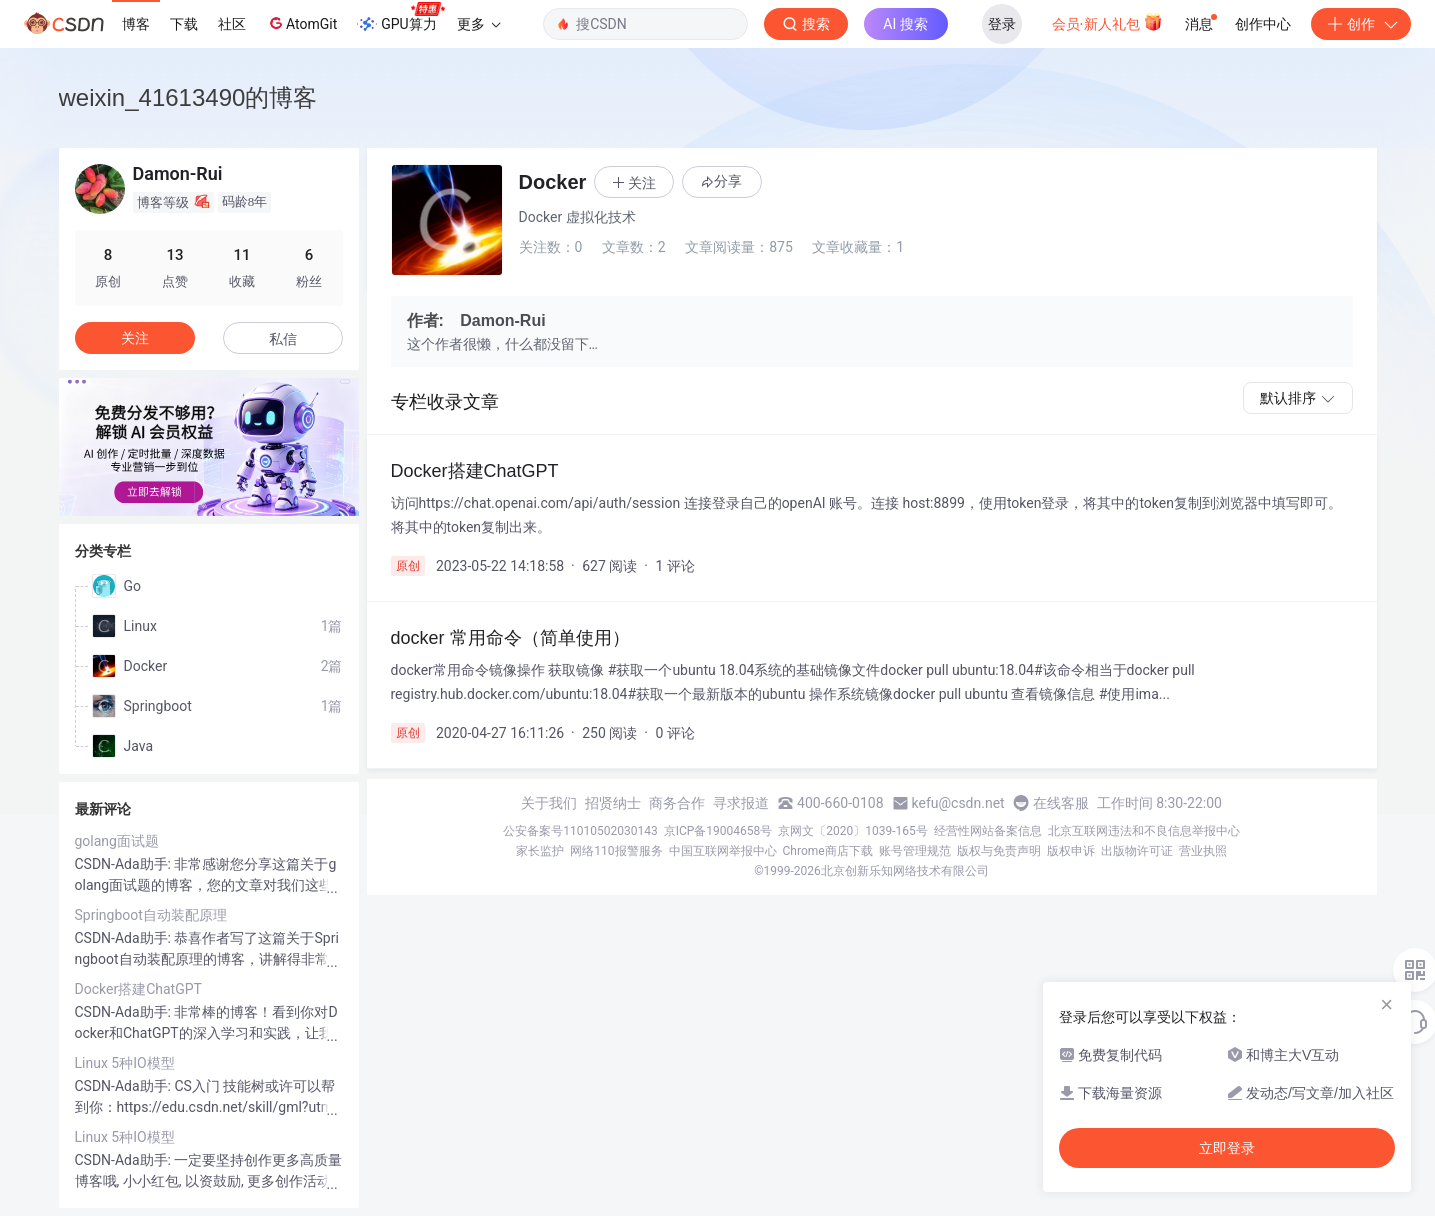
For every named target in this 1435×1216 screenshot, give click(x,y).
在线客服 (1061, 803)
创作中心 (1263, 24)
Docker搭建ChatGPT (138, 989)
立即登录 (1227, 1148)
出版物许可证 (1137, 851)
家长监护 (540, 851)
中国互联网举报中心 (723, 851)
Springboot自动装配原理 (151, 915)
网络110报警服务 (616, 851)
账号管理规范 (915, 851)
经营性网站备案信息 (988, 831)
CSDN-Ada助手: (125, 864)
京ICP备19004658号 (718, 831)
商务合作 (677, 803)
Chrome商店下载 (828, 851)
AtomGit (301, 23)
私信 (283, 339)
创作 (1361, 24)
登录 (1002, 24)
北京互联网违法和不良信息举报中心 (1144, 831)
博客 (136, 24)
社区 (232, 24)
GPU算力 (400, 18)
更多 (479, 24)
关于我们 (549, 803)
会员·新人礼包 (1107, 22)
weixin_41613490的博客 (188, 97)
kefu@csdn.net (958, 803)
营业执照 (1203, 851)
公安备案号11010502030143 (580, 831)
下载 (184, 24)
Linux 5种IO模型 (125, 1063)
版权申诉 (1071, 851)
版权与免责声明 (999, 851)
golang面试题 (117, 841)
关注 (135, 338)
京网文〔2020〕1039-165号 (853, 831)
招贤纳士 (613, 803)
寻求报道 (741, 803)
